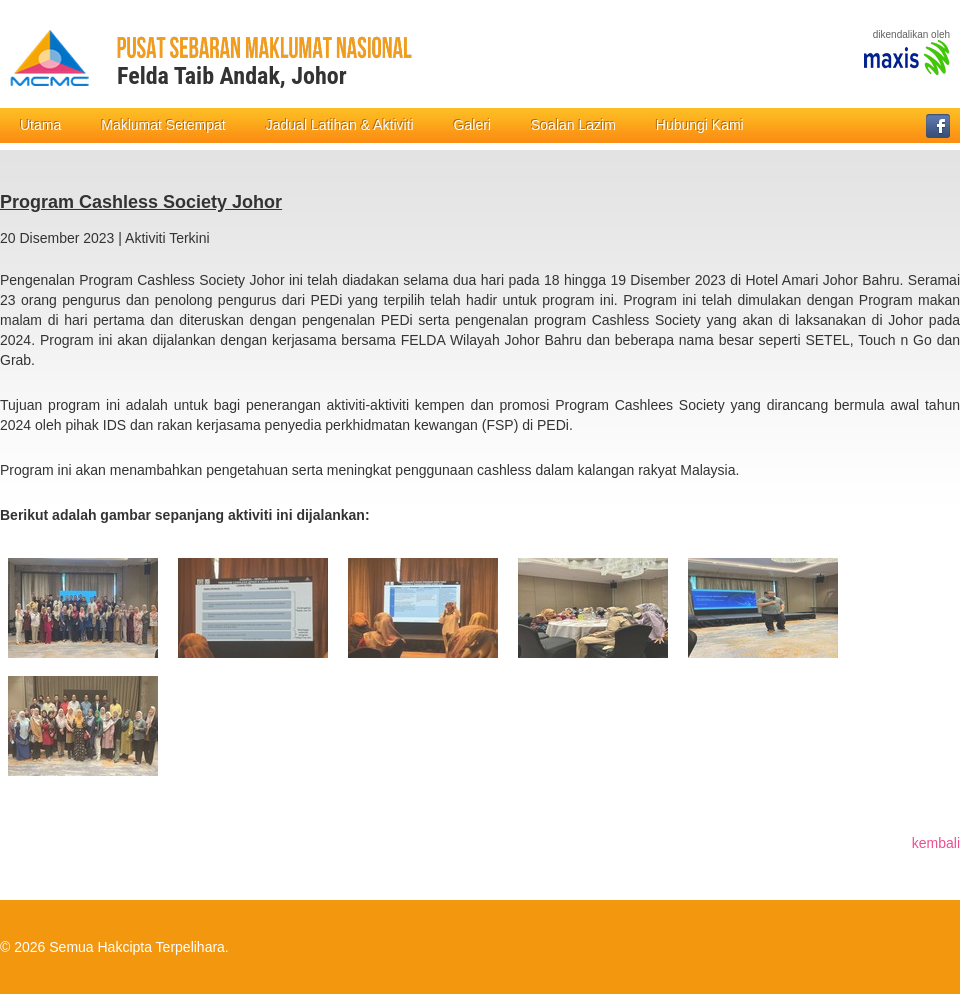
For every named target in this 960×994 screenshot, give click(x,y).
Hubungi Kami (700, 125)
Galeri (472, 125)
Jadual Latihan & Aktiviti (340, 125)
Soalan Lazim (573, 125)
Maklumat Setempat (163, 125)
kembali (936, 843)
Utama (40, 125)
